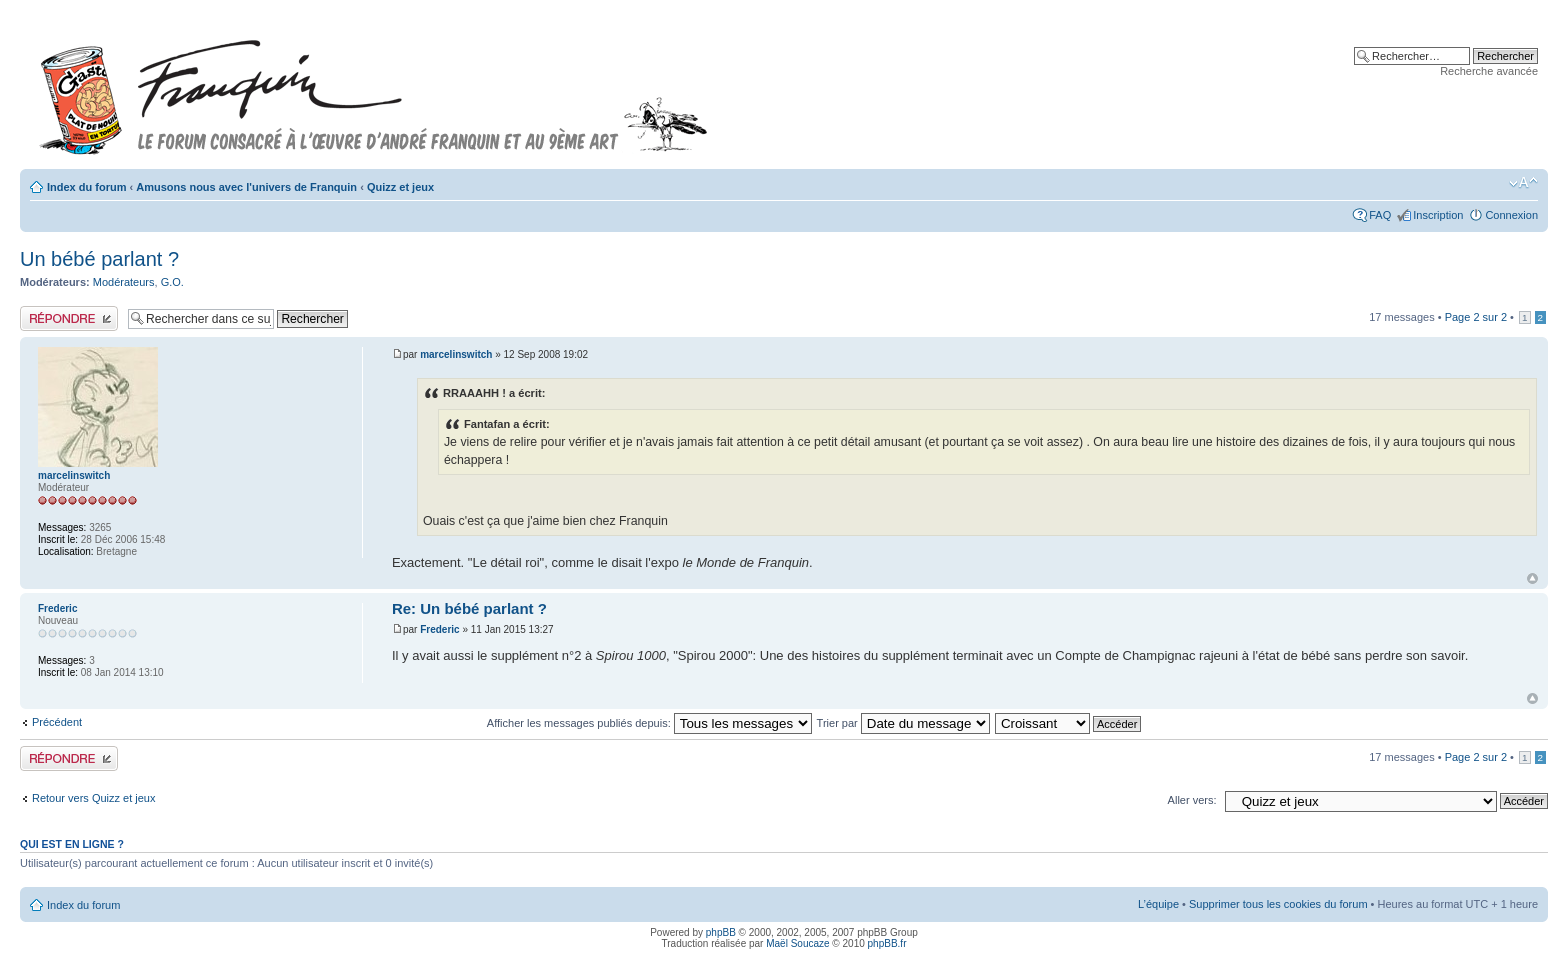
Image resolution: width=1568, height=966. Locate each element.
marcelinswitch (456, 354)
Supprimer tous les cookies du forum (1278, 904)
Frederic (439, 629)
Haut (1532, 578)
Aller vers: (1192, 800)
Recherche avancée (1489, 71)
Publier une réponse (69, 318)
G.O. (172, 282)
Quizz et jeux (400, 187)
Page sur (1476, 317)
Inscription (1438, 215)
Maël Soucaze (797, 943)
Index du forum (86, 187)
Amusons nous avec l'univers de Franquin (246, 187)
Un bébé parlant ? (99, 259)
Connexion (1511, 215)
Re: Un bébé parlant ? (469, 608)
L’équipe (1158, 904)
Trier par (903, 723)
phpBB (721, 932)
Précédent (57, 722)
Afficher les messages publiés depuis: (649, 723)
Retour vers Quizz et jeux (94, 798)
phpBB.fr (887, 943)
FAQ (1380, 215)
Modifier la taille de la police (1523, 183)
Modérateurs (124, 282)
